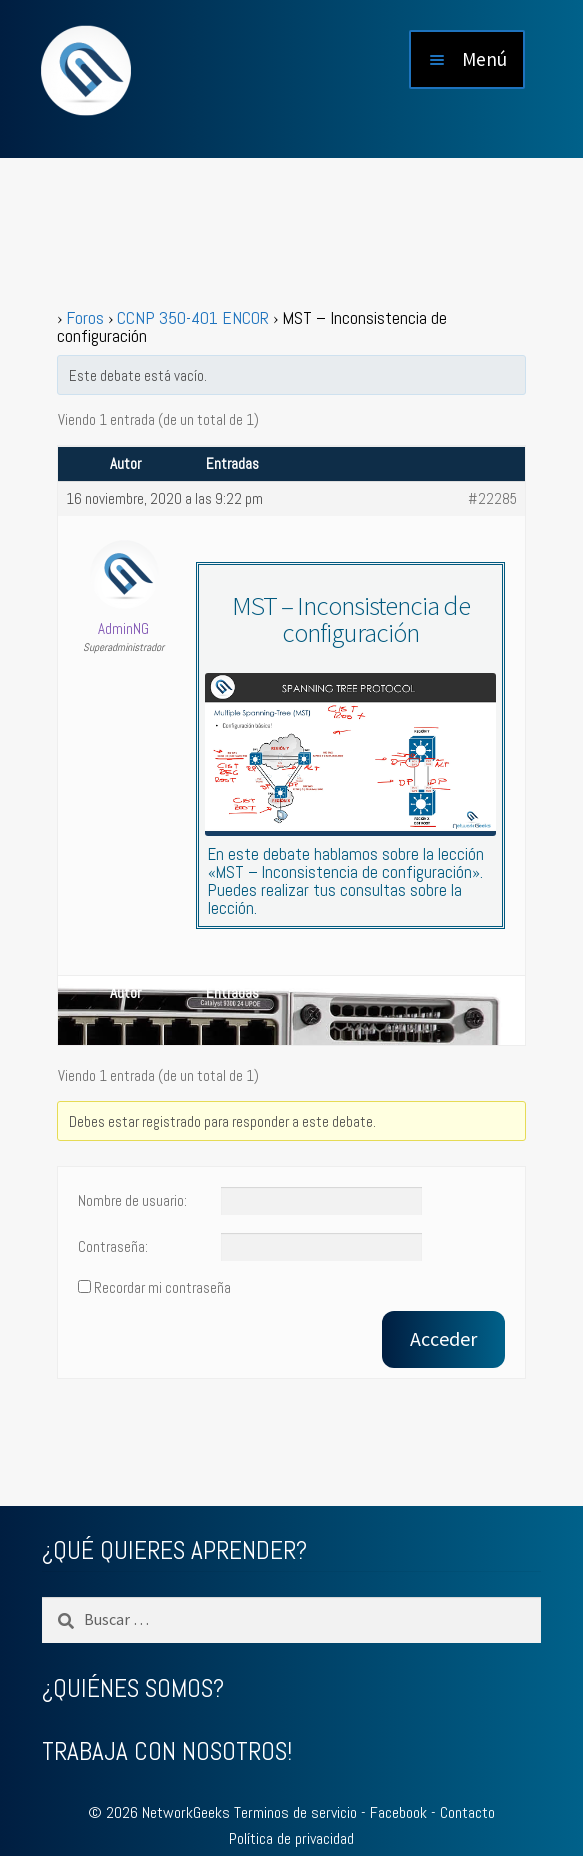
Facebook (398, 1812)
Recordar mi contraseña (162, 1288)
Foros (85, 317)
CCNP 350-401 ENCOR (193, 317)
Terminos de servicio (295, 1812)
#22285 (492, 499)
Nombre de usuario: (132, 1201)
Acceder (443, 1338)
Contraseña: (113, 1247)
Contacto (467, 1812)
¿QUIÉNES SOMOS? (133, 1688)
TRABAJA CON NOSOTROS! (167, 1751)
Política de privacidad (291, 1838)
